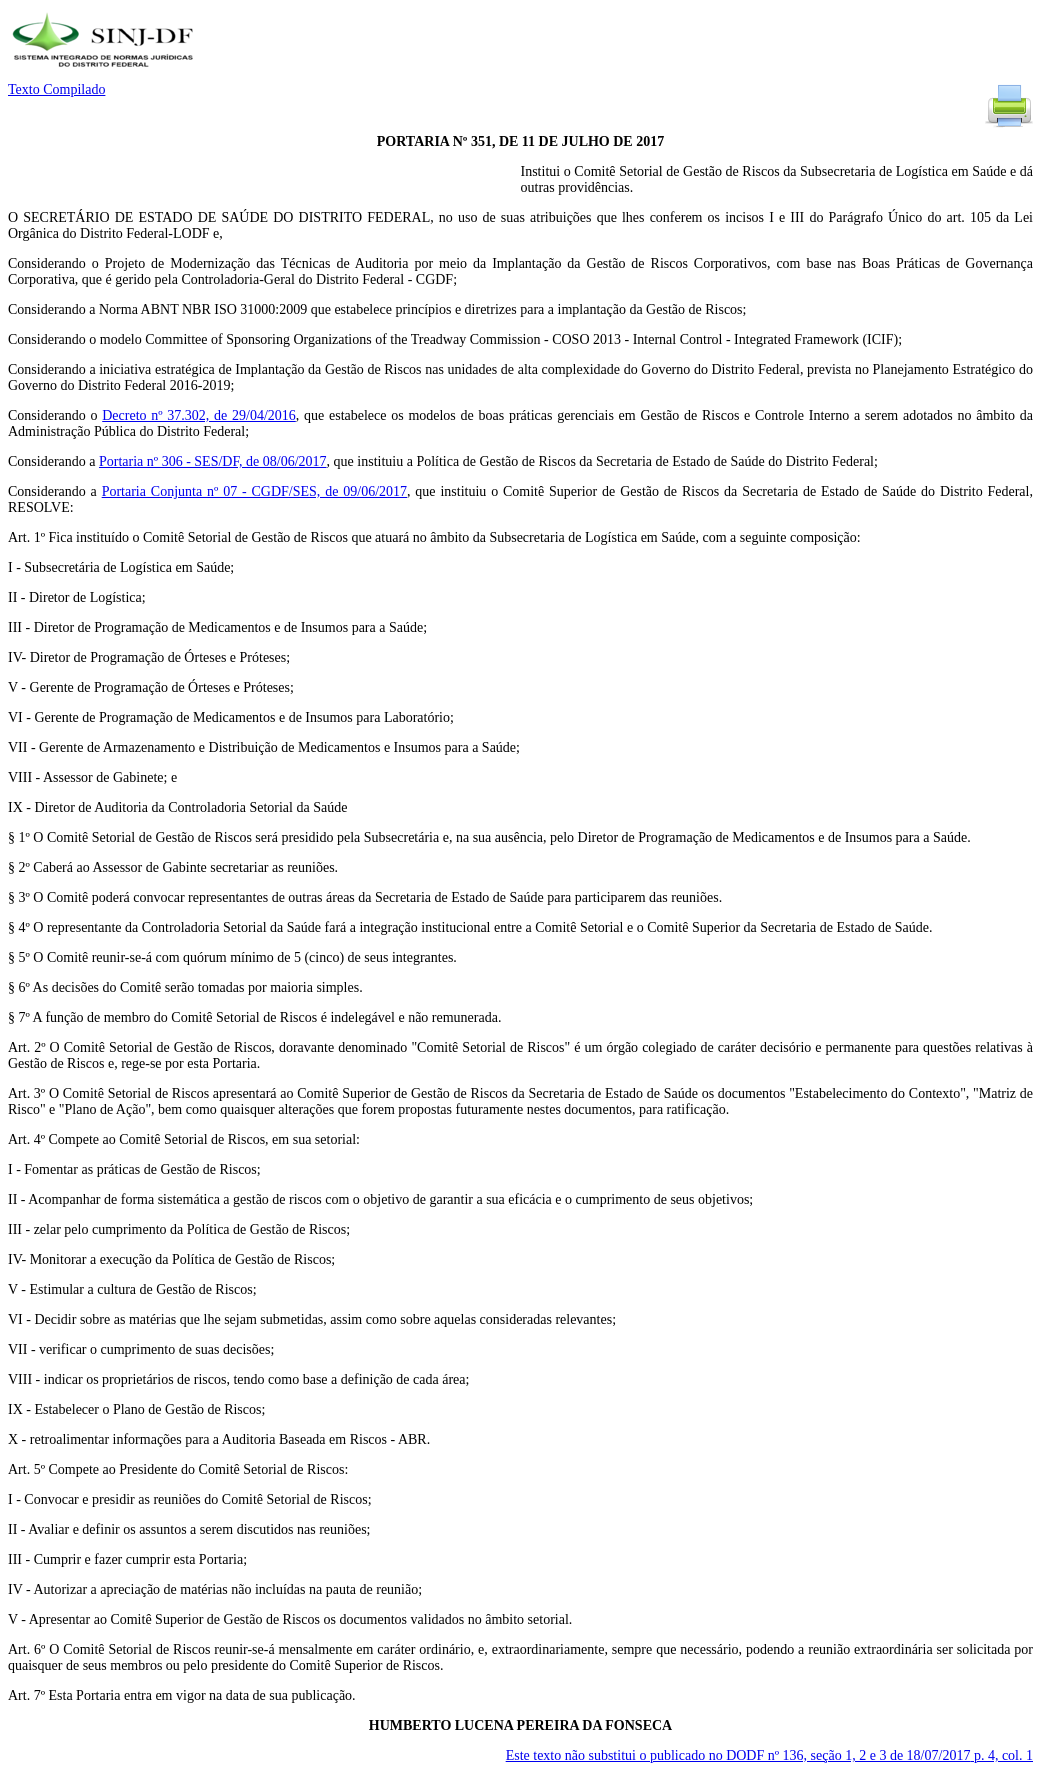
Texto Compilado (56, 89)
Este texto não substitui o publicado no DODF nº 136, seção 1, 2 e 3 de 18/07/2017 (769, 1755)
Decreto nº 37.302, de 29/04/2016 (199, 415)
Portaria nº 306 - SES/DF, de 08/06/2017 (213, 461)
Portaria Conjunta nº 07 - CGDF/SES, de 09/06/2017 (254, 491)
